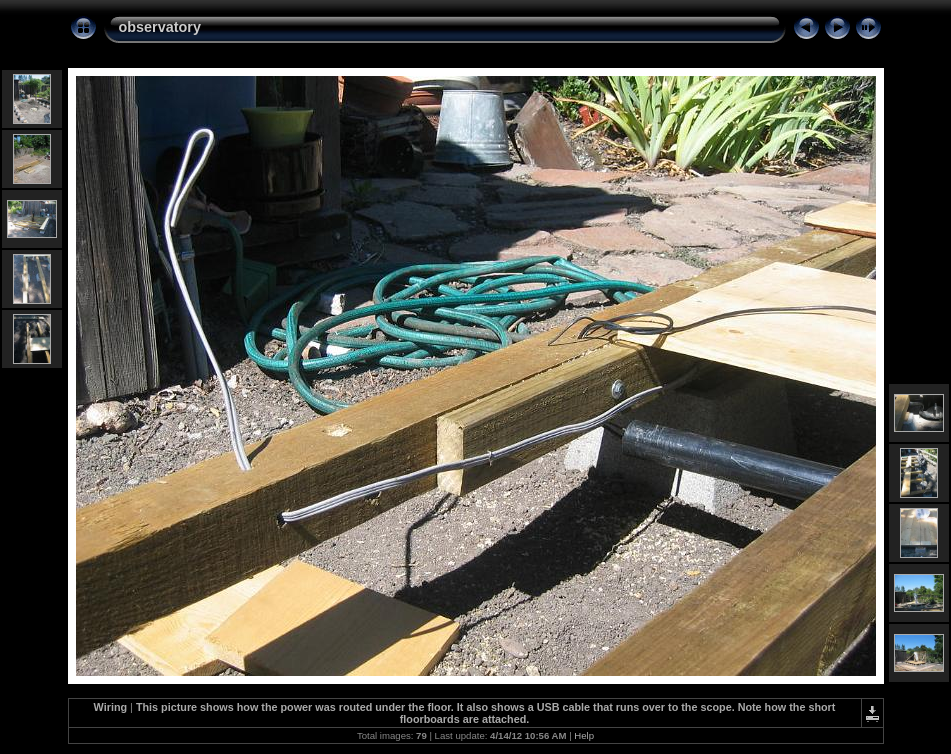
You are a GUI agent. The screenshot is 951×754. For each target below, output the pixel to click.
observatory (160, 27)
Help (584, 735)
